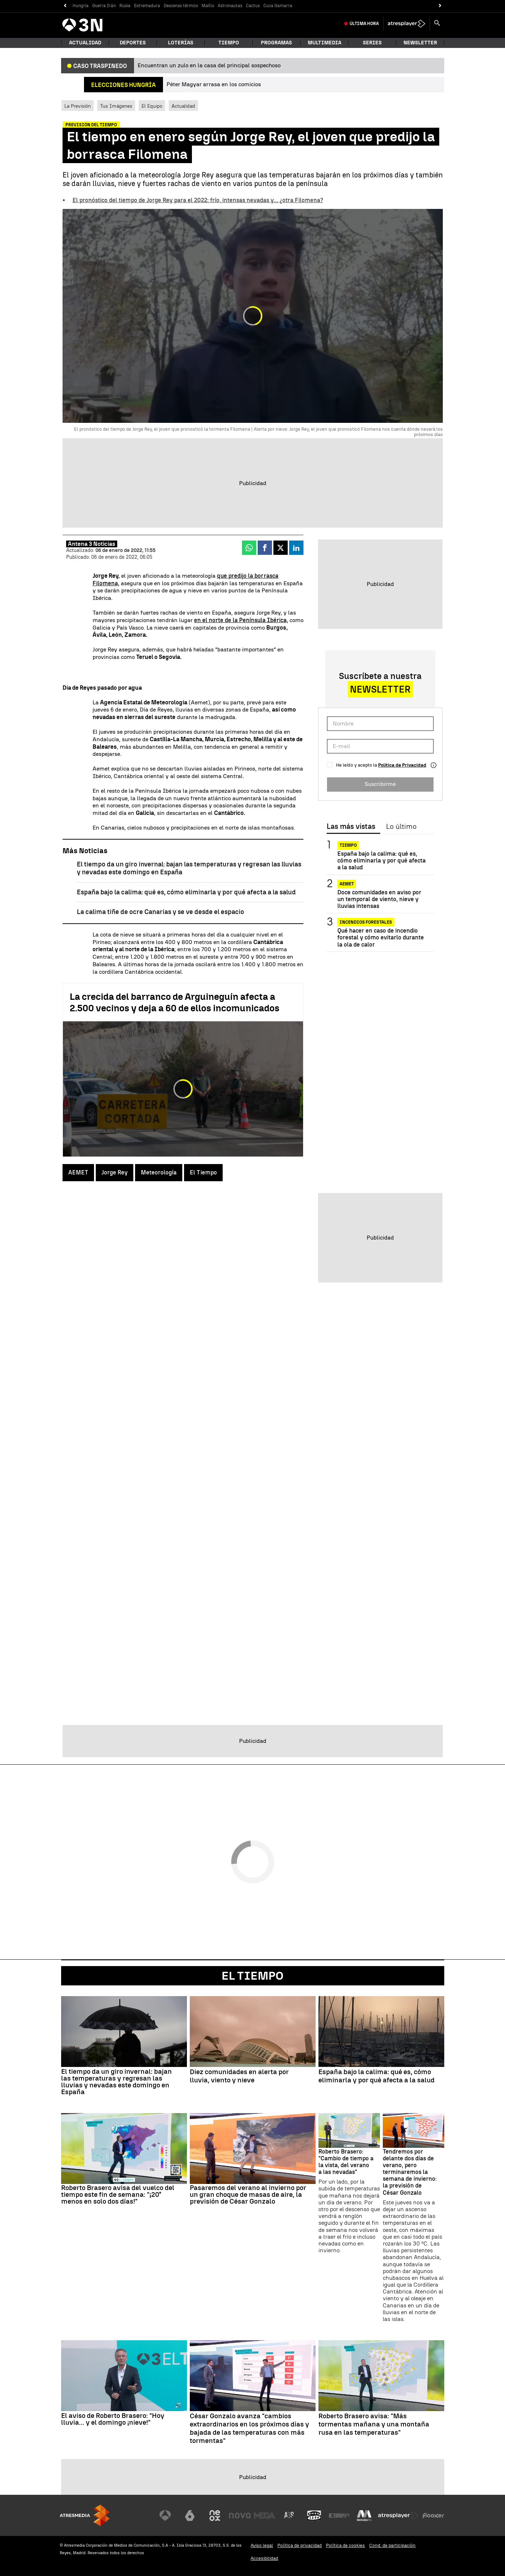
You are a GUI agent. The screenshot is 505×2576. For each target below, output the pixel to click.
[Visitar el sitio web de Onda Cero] (314, 2515)
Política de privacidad (299, 2545)
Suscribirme (380, 784)
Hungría (81, 5)
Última (364, 23)
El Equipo (152, 106)
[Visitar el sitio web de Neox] (215, 2515)
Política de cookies (345, 2545)
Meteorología (159, 1172)
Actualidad (183, 106)
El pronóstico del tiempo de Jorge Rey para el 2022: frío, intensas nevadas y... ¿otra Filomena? (198, 200)
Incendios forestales (366, 922)
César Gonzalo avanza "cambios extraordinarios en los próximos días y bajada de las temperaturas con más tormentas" (249, 2428)
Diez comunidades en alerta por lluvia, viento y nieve (239, 2076)
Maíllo (208, 5)
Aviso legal (262, 2545)
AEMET (78, 1172)
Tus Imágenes (116, 106)
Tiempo (228, 43)
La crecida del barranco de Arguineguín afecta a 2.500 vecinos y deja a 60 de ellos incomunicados (174, 1002)
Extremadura (147, 5)
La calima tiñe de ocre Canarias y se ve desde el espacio (160, 912)
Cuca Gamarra (277, 5)
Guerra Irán (104, 5)
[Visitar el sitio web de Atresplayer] (398, 2515)
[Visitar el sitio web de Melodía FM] (364, 2515)
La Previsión (77, 106)
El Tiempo (203, 1172)
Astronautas (230, 5)
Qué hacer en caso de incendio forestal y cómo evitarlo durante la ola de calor (380, 937)
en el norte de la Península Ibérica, (241, 620)
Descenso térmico (181, 5)
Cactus (253, 5)
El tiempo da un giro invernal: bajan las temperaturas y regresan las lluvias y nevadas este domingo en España (116, 2081)
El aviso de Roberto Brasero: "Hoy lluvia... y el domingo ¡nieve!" (112, 2419)
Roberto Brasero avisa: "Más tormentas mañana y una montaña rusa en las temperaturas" (373, 2424)
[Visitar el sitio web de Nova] (240, 2515)
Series (372, 43)
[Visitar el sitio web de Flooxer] (433, 2515)
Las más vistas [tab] (351, 827)
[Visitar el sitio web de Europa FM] (339, 2515)
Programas (276, 43)
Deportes (133, 43)
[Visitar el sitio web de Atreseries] (289, 2515)
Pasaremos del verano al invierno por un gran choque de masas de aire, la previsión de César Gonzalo (248, 2194)
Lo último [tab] (401, 827)
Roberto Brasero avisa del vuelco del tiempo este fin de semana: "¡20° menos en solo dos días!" (117, 2194)
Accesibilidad (264, 2558)
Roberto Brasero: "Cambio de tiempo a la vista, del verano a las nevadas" (345, 2162)
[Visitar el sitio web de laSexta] (189, 2515)
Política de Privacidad (402, 765)
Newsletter (420, 43)
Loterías (180, 43)
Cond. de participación (392, 2545)
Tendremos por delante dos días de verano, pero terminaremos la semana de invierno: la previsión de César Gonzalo (410, 2172)
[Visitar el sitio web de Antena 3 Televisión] (165, 2515)
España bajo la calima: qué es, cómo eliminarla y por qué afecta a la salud (186, 892)
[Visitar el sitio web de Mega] (264, 2515)
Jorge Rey (115, 1172)
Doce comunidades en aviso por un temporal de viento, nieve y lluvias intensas (379, 899)
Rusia (124, 5)
